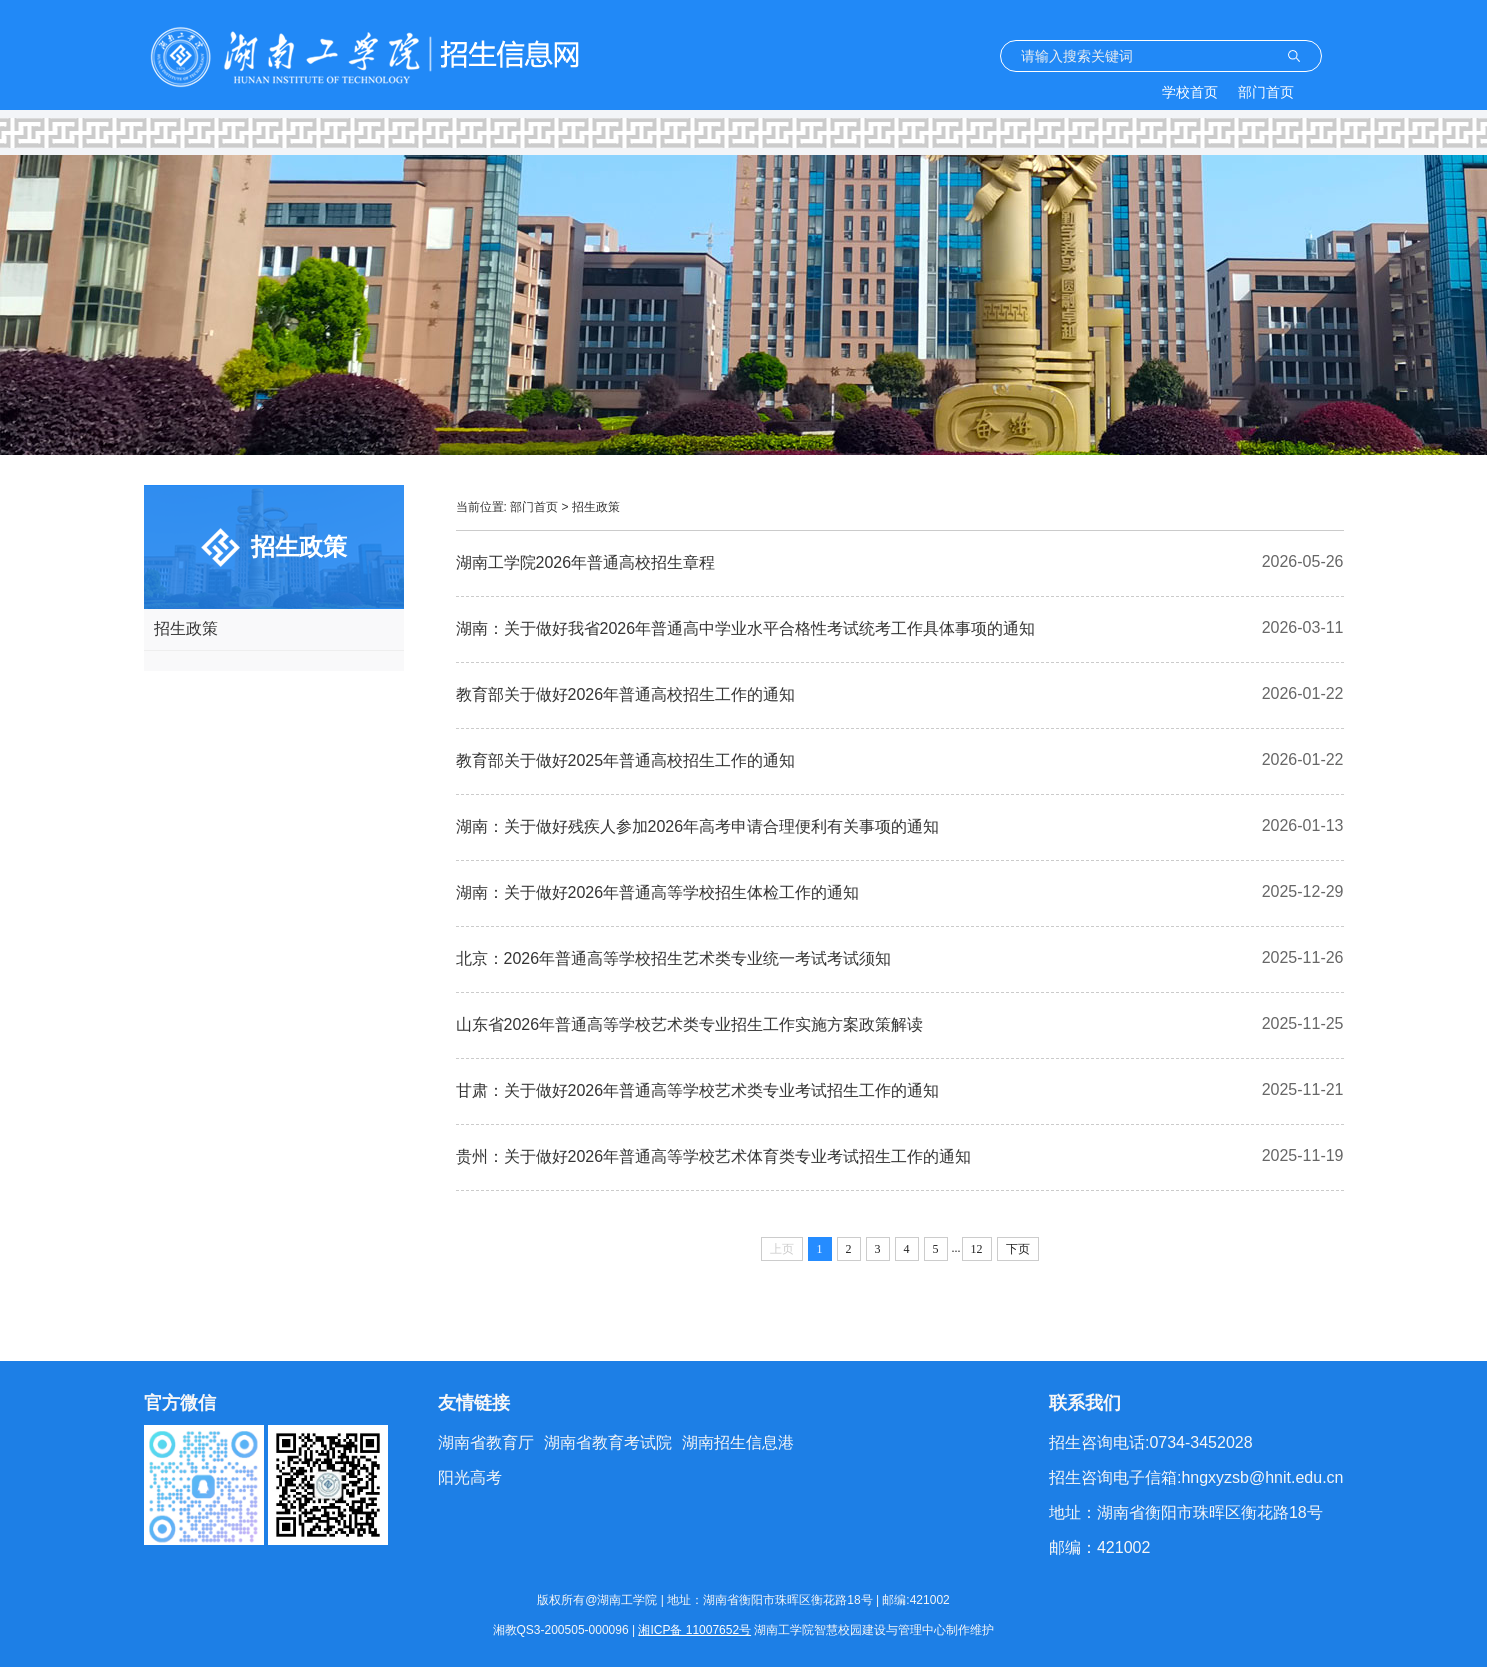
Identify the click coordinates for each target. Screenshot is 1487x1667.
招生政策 (186, 628)
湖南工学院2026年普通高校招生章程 (586, 562)
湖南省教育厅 (486, 1442)
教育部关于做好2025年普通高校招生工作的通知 (626, 760)
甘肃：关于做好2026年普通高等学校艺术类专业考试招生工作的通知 (698, 1090)
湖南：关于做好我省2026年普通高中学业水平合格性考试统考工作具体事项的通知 (746, 628)
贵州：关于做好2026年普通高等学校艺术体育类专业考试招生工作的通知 (714, 1156)
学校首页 (1190, 92)
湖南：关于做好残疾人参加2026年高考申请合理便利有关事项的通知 (698, 826)
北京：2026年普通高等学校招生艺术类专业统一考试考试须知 (674, 958)
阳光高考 (470, 1477)
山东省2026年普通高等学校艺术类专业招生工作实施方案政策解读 (690, 1024)
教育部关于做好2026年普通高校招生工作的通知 (626, 694)
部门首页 (1266, 92)
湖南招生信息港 (738, 1442)
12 (977, 1249)
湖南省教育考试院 (608, 1442)
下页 (1018, 1249)
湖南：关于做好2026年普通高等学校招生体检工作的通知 (658, 892)
